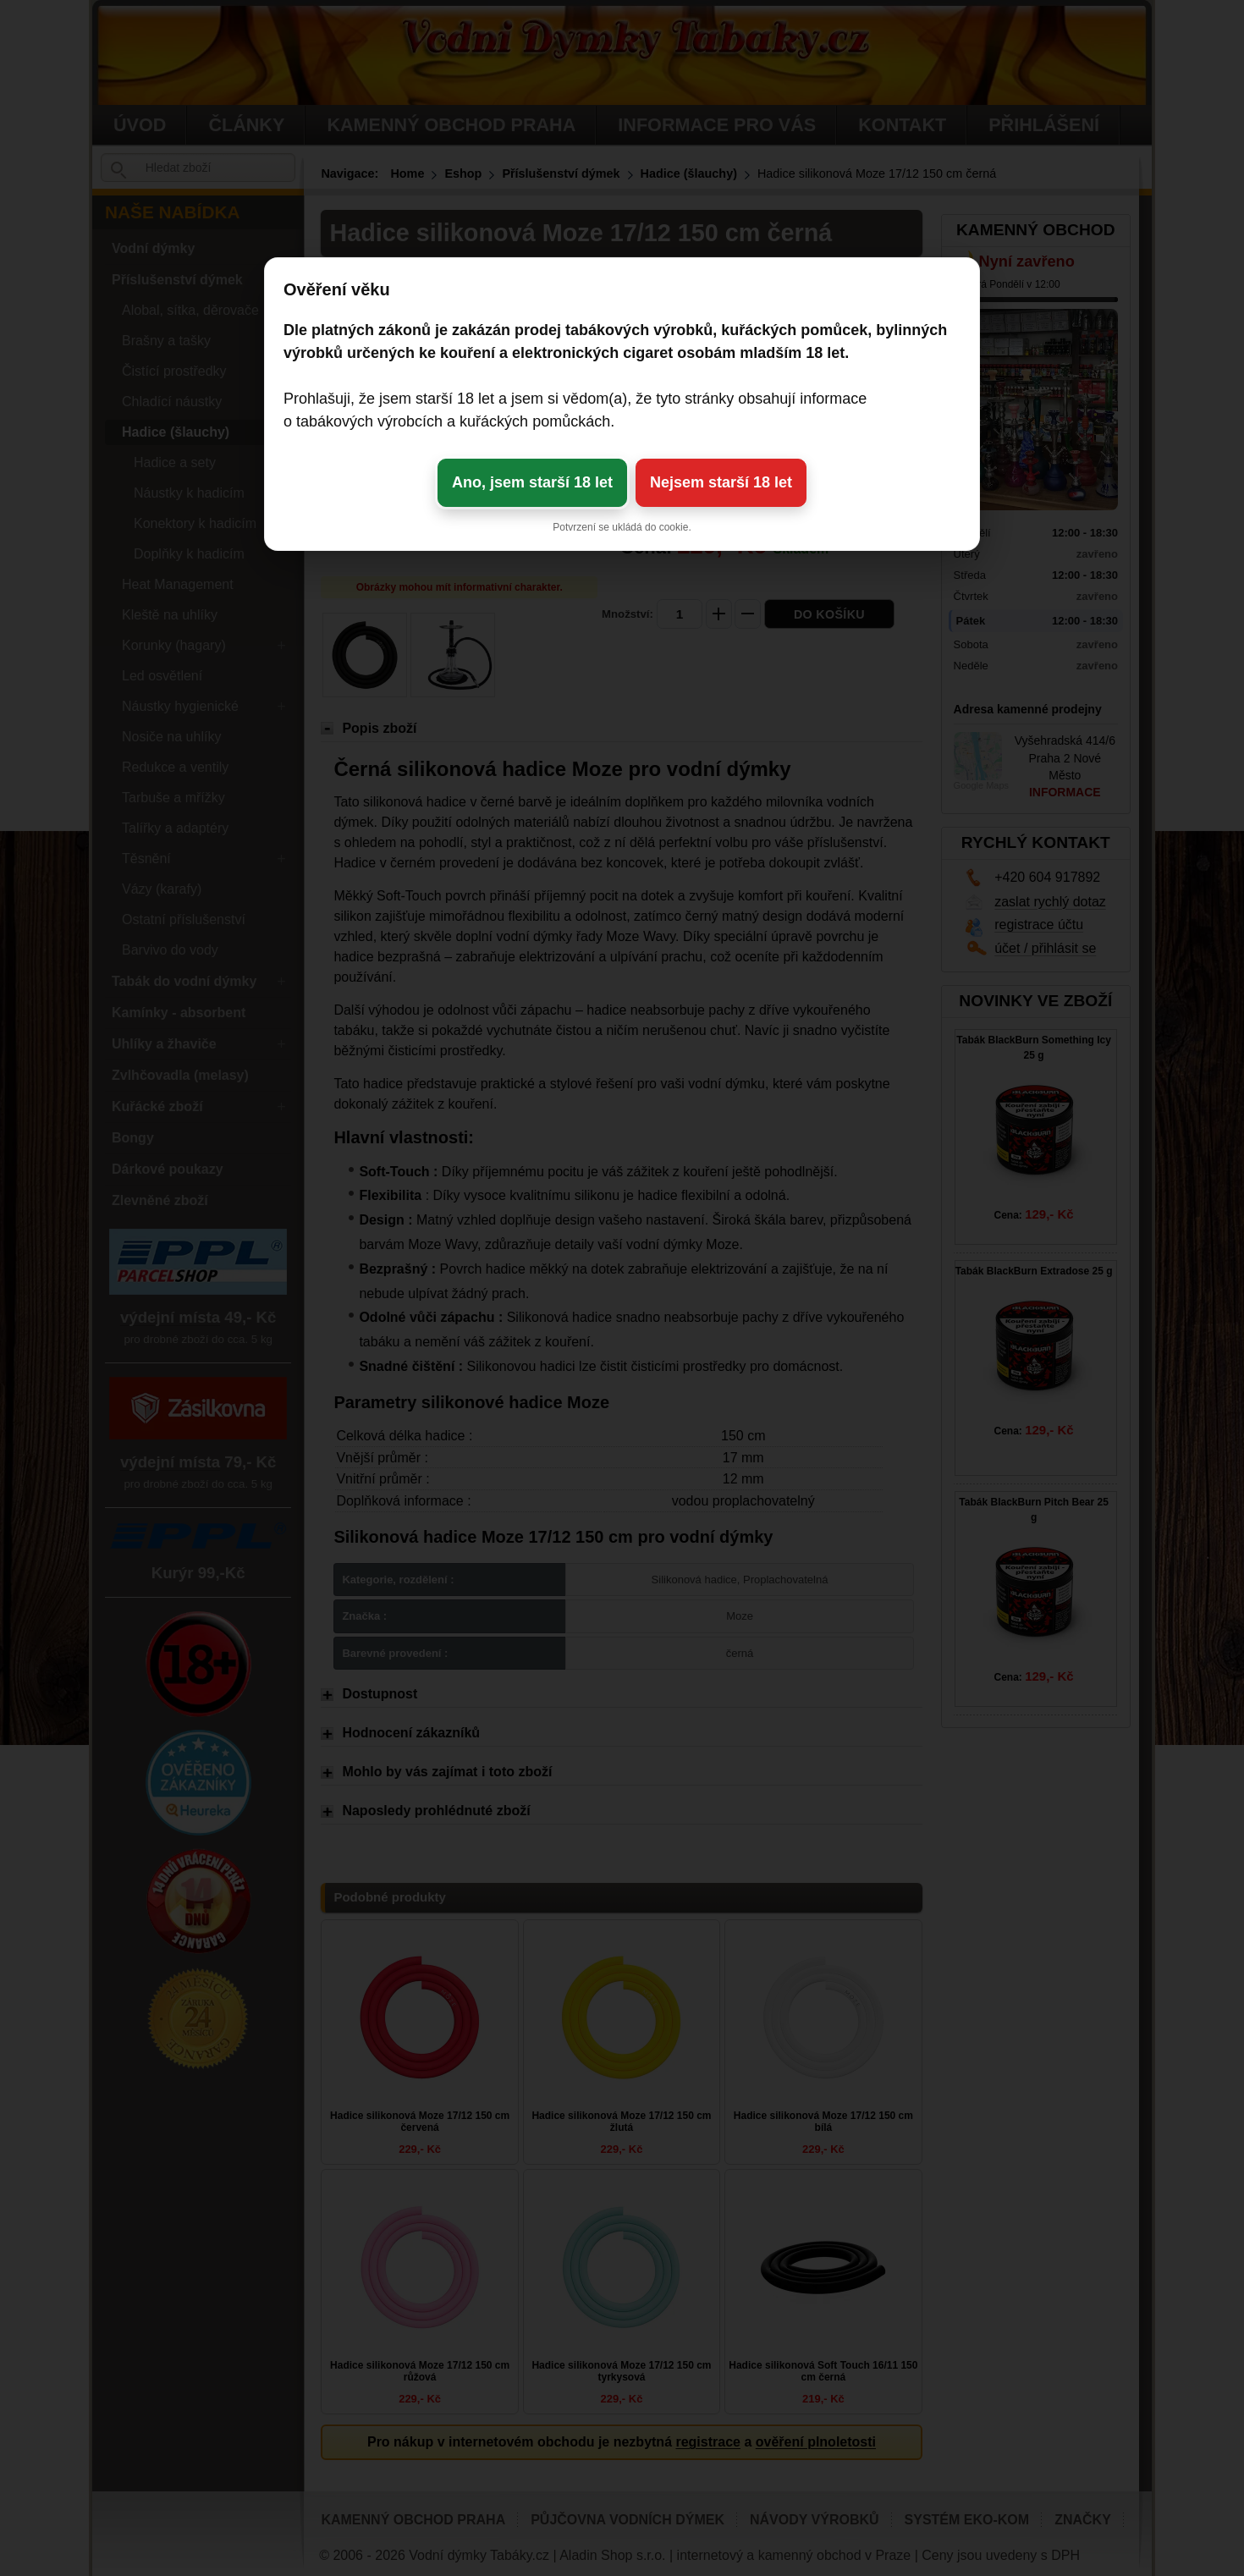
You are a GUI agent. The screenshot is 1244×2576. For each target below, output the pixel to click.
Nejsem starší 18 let (721, 482)
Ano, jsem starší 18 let (532, 482)
